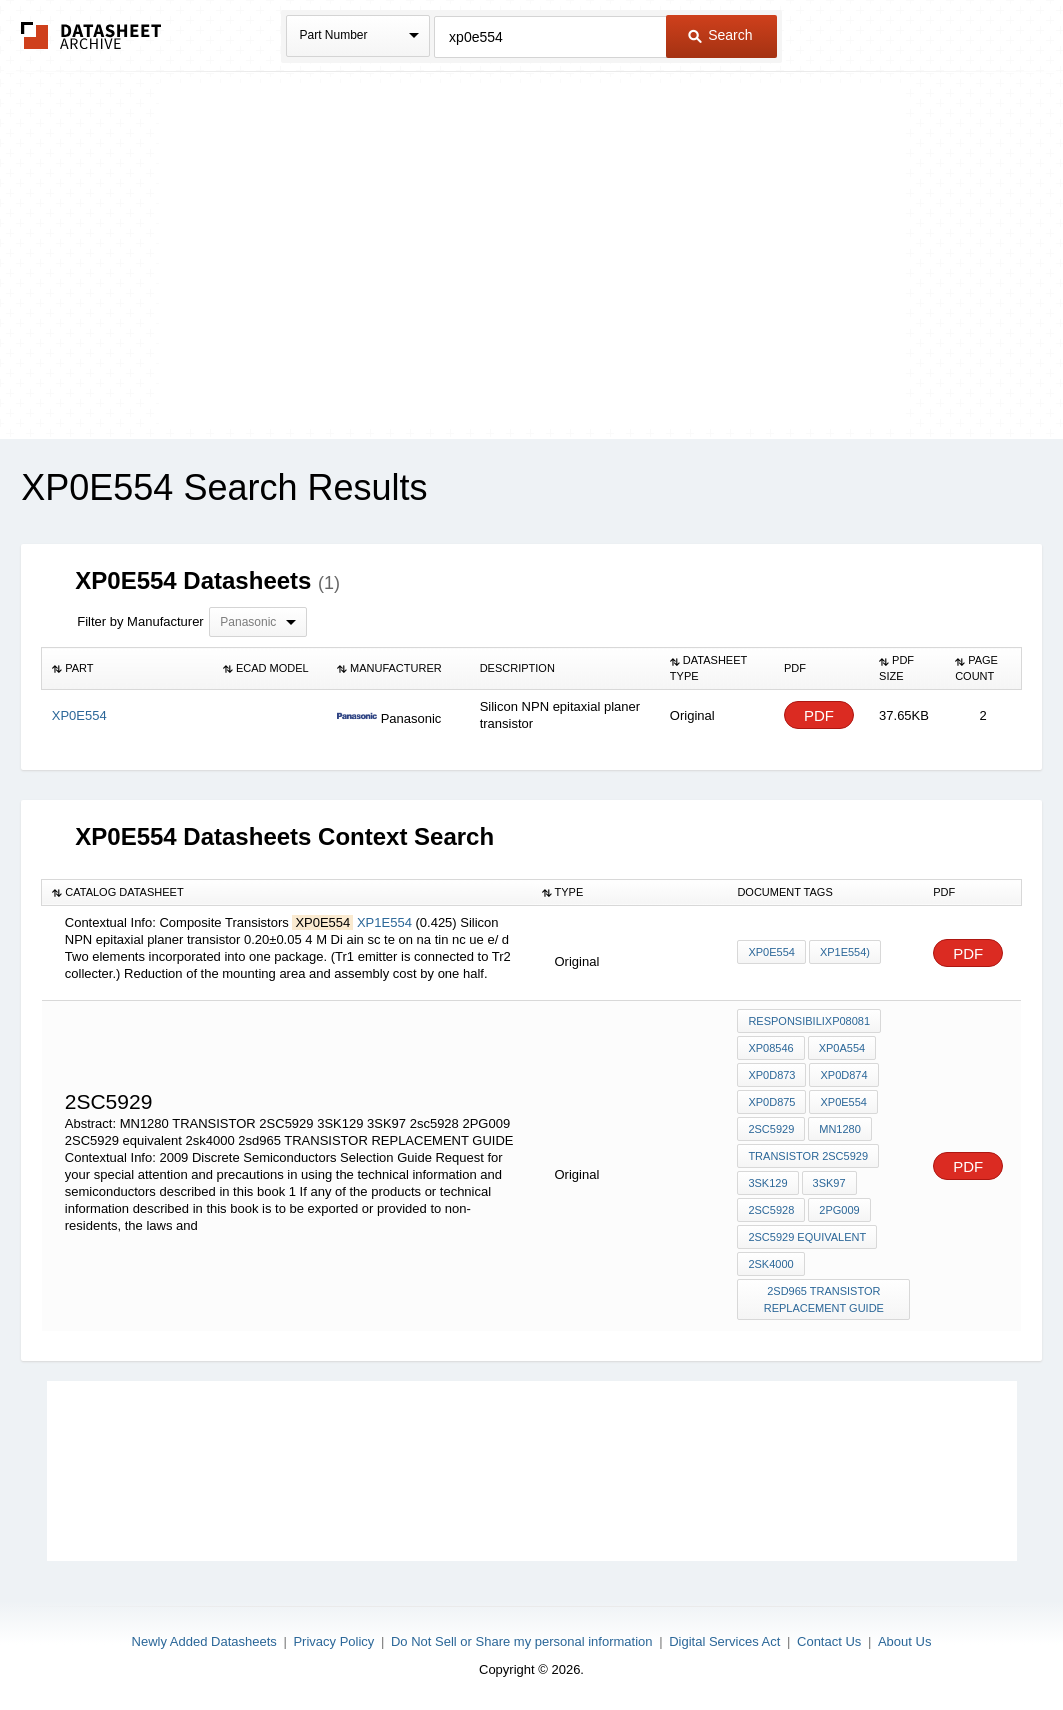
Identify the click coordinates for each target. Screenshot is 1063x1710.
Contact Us (829, 1641)
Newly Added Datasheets (204, 1641)
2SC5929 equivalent (807, 1237)
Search (720, 35)
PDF (819, 715)
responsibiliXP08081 (809, 1021)
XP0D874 (843, 1075)
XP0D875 (771, 1102)
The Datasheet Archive (91, 35)
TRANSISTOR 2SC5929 (808, 1156)
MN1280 (840, 1129)
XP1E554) (845, 952)
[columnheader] (127, 669)
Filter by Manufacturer (140, 621)
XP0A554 (842, 1048)
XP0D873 (771, 1075)
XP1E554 (386, 922)
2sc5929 (771, 1129)
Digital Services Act (724, 1641)
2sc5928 (771, 1210)
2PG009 (839, 1210)
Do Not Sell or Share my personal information (522, 1641)
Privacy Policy (333, 1641)
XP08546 (770, 1048)
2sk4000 (770, 1264)
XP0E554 (771, 952)
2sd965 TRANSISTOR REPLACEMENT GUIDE (824, 1299)
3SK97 (829, 1183)
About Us (904, 1641)
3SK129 (767, 1183)
